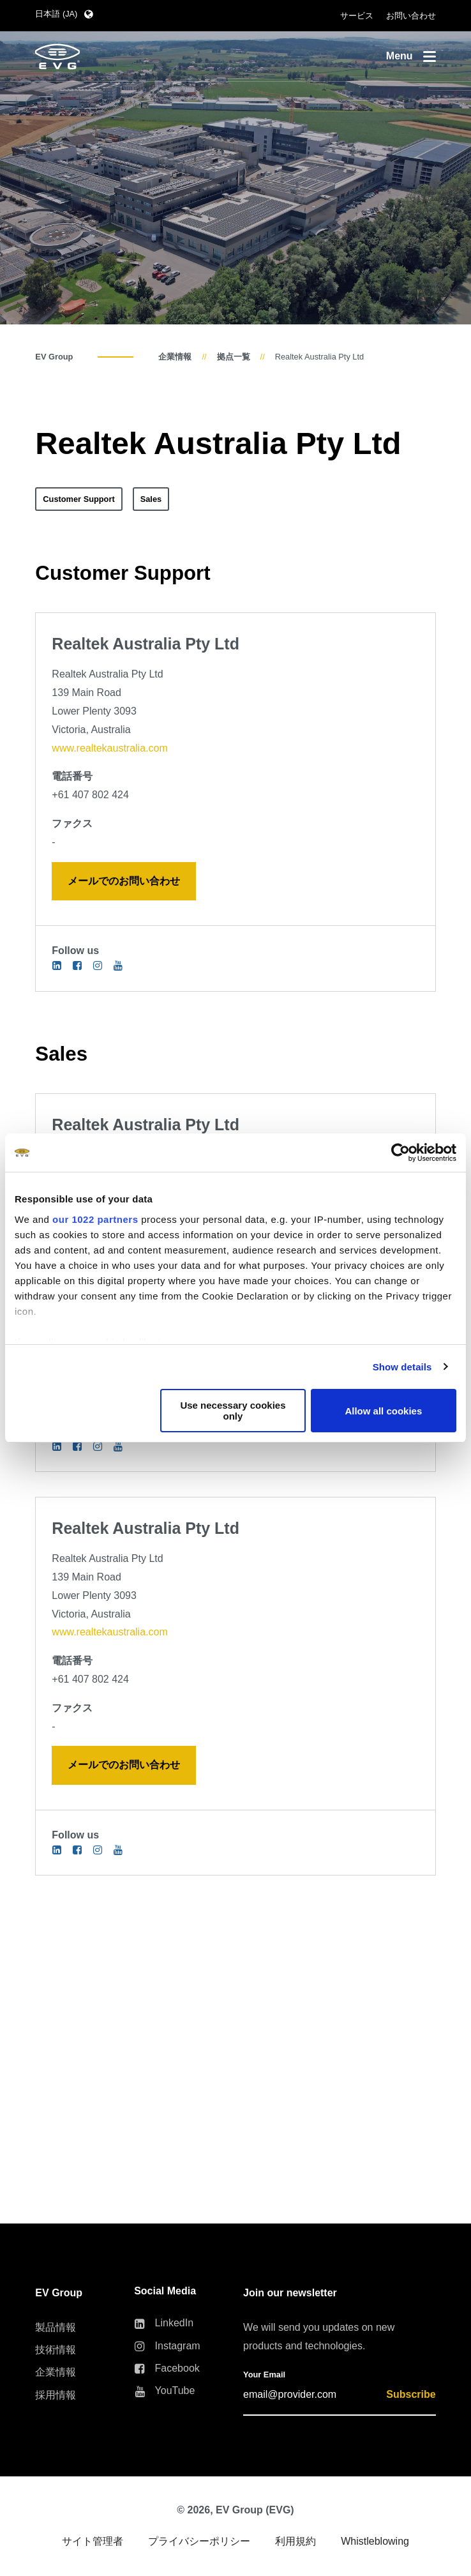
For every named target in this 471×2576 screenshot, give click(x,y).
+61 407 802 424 (90, 794)
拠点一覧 (233, 356)
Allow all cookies (383, 1410)
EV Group (54, 356)
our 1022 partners (95, 1219)
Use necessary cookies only (232, 1410)
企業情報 (174, 356)
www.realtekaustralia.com (109, 748)
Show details (402, 1366)
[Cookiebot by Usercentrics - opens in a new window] (400, 1152)
